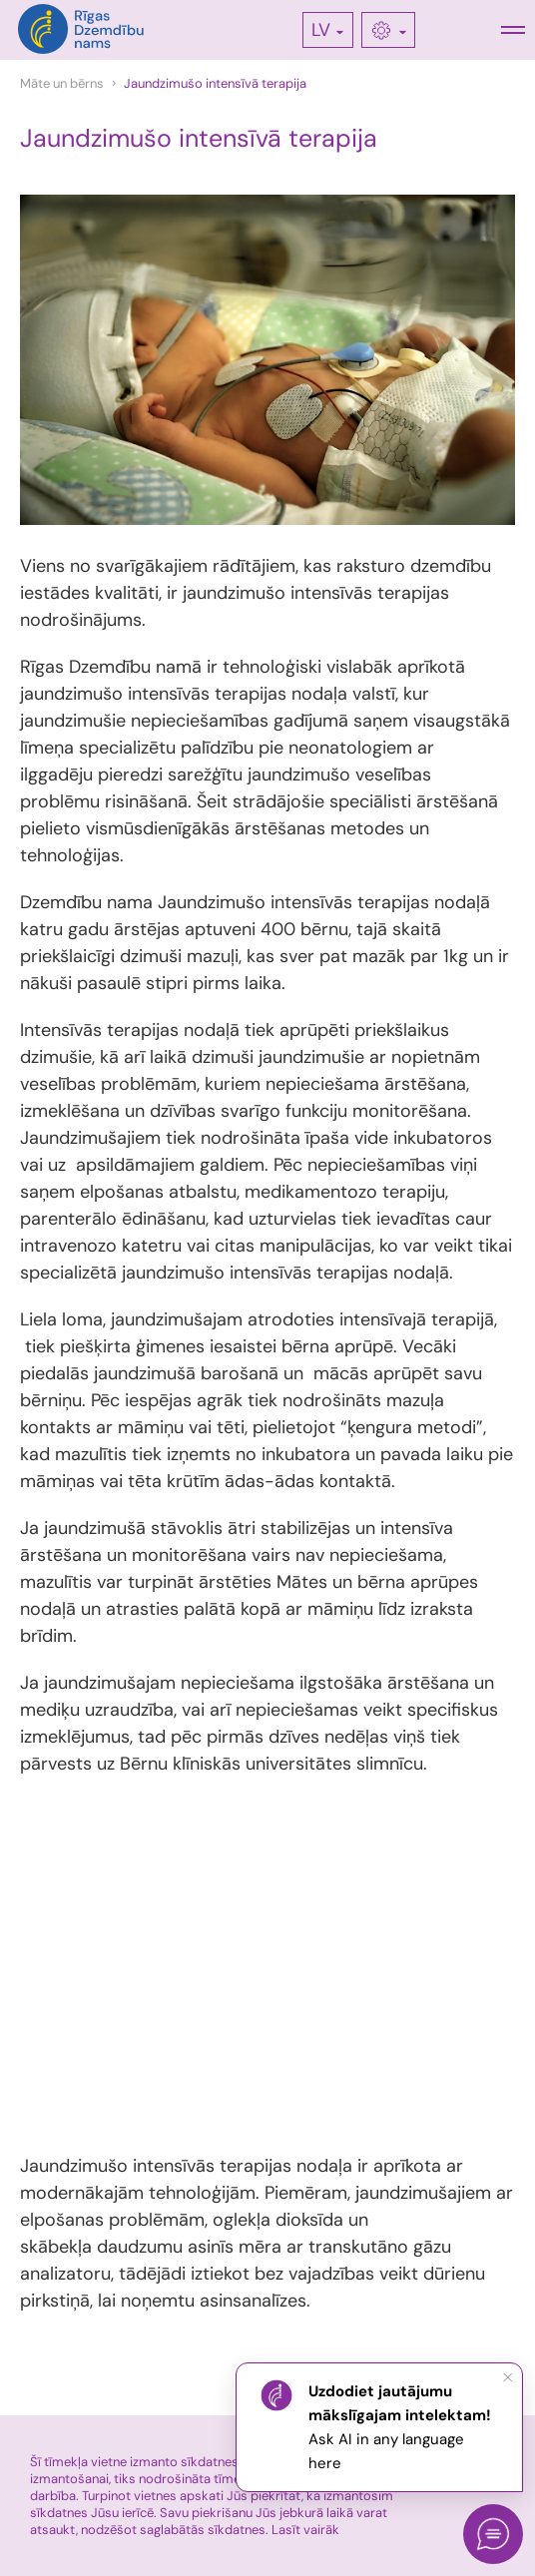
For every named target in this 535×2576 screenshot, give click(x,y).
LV (320, 30)
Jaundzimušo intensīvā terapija (215, 83)
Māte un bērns (62, 83)
